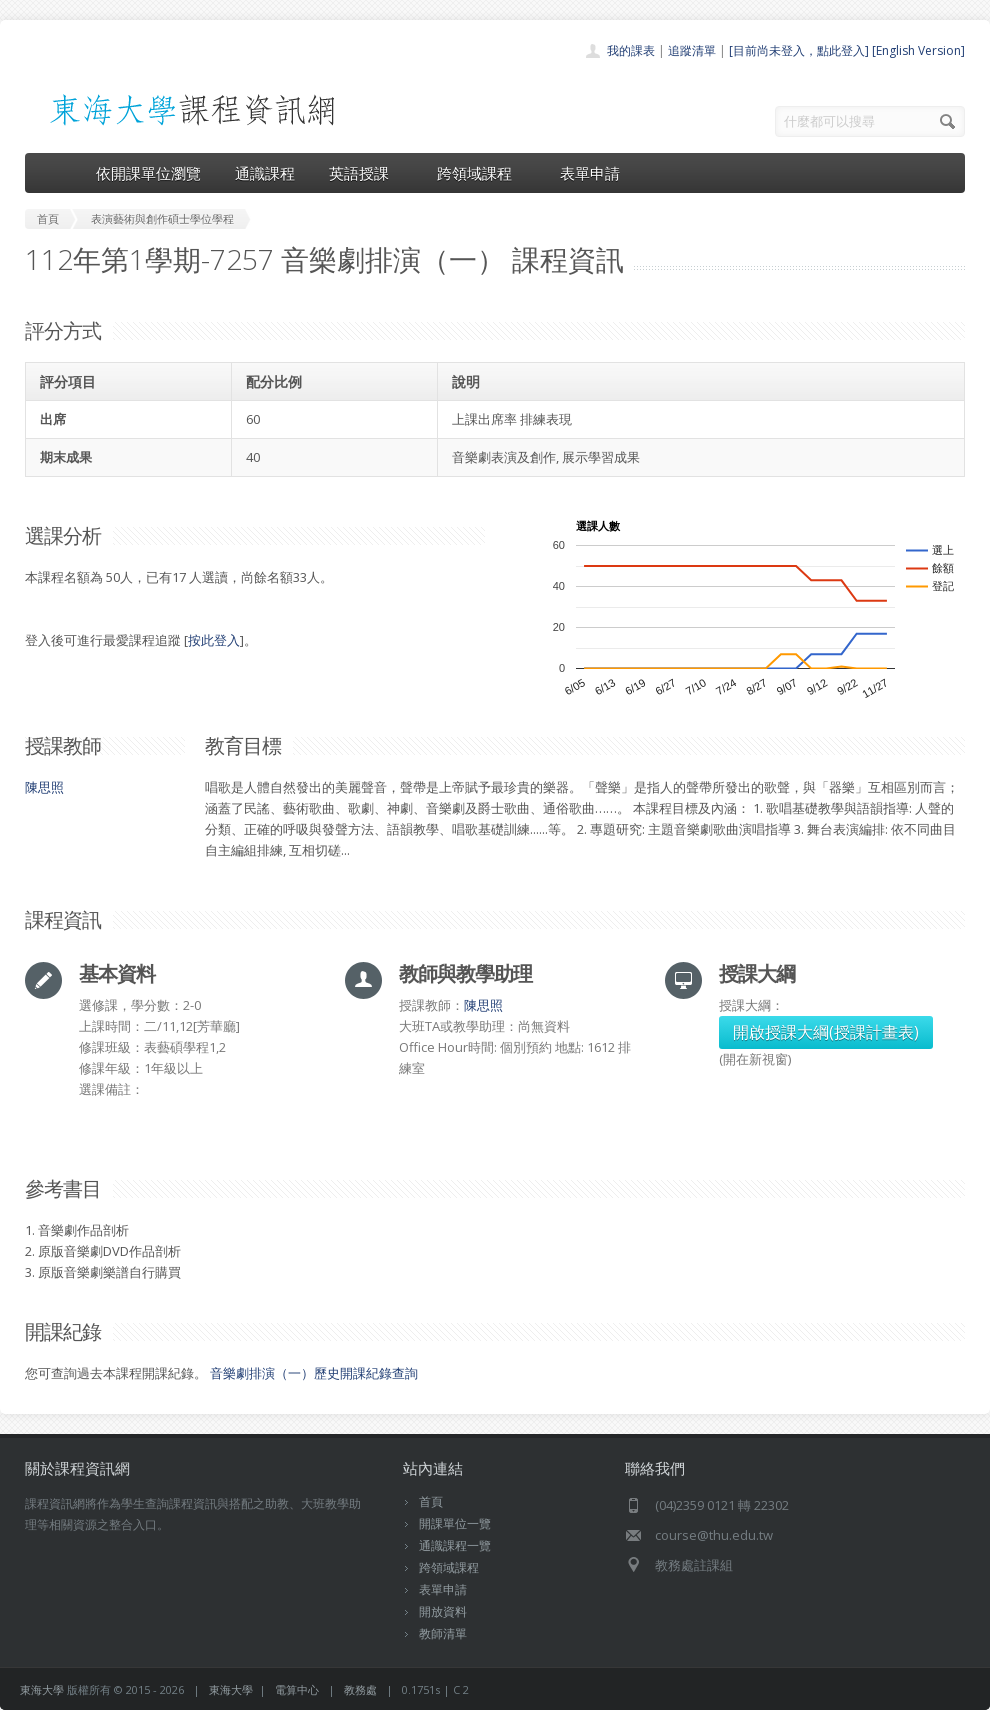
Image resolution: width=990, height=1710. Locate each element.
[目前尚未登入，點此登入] (799, 50)
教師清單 (443, 1633)
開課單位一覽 (455, 1523)
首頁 (431, 1501)
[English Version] (918, 50)
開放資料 (443, 1611)
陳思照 (44, 787)
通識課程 (265, 173)
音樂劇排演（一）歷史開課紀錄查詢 (314, 1373)
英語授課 (366, 173)
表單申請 (590, 173)
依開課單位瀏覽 (148, 173)
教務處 (360, 1689)
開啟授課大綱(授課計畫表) (826, 1032)
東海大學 (42, 1689)
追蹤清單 (692, 50)
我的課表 (631, 50)
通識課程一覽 (455, 1545)
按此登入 (214, 640)
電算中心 (297, 1689)
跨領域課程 (481, 173)
